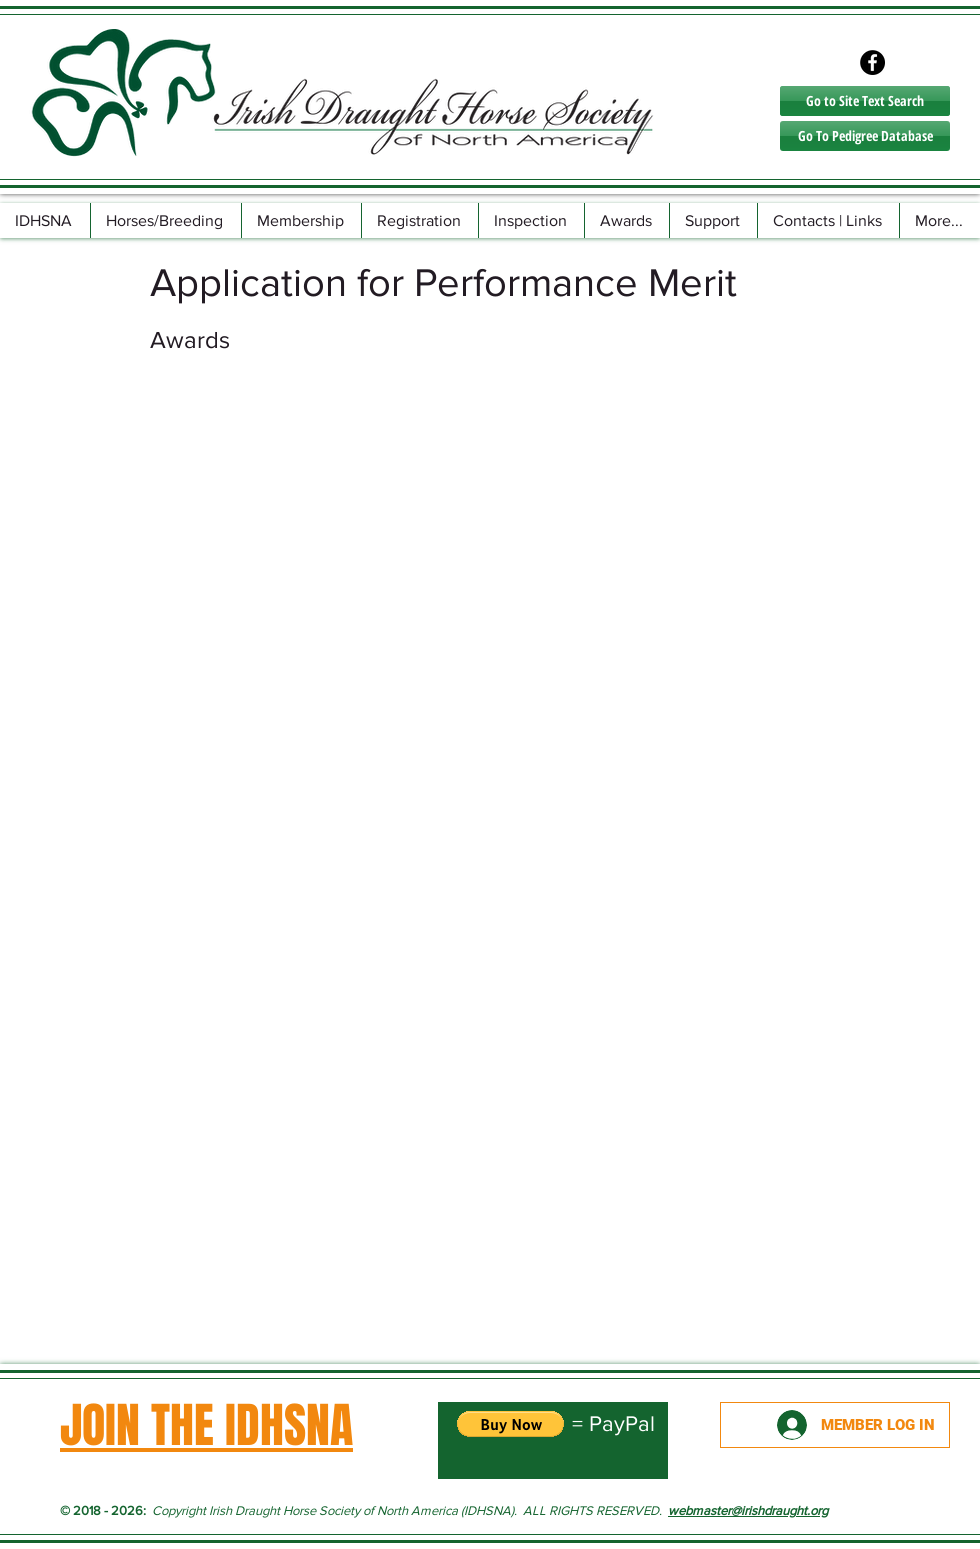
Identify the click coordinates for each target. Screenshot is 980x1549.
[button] (165, 220)
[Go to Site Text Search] (865, 101)
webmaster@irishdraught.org (748, 1510)
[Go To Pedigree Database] (865, 136)
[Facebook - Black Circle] (872, 62)
